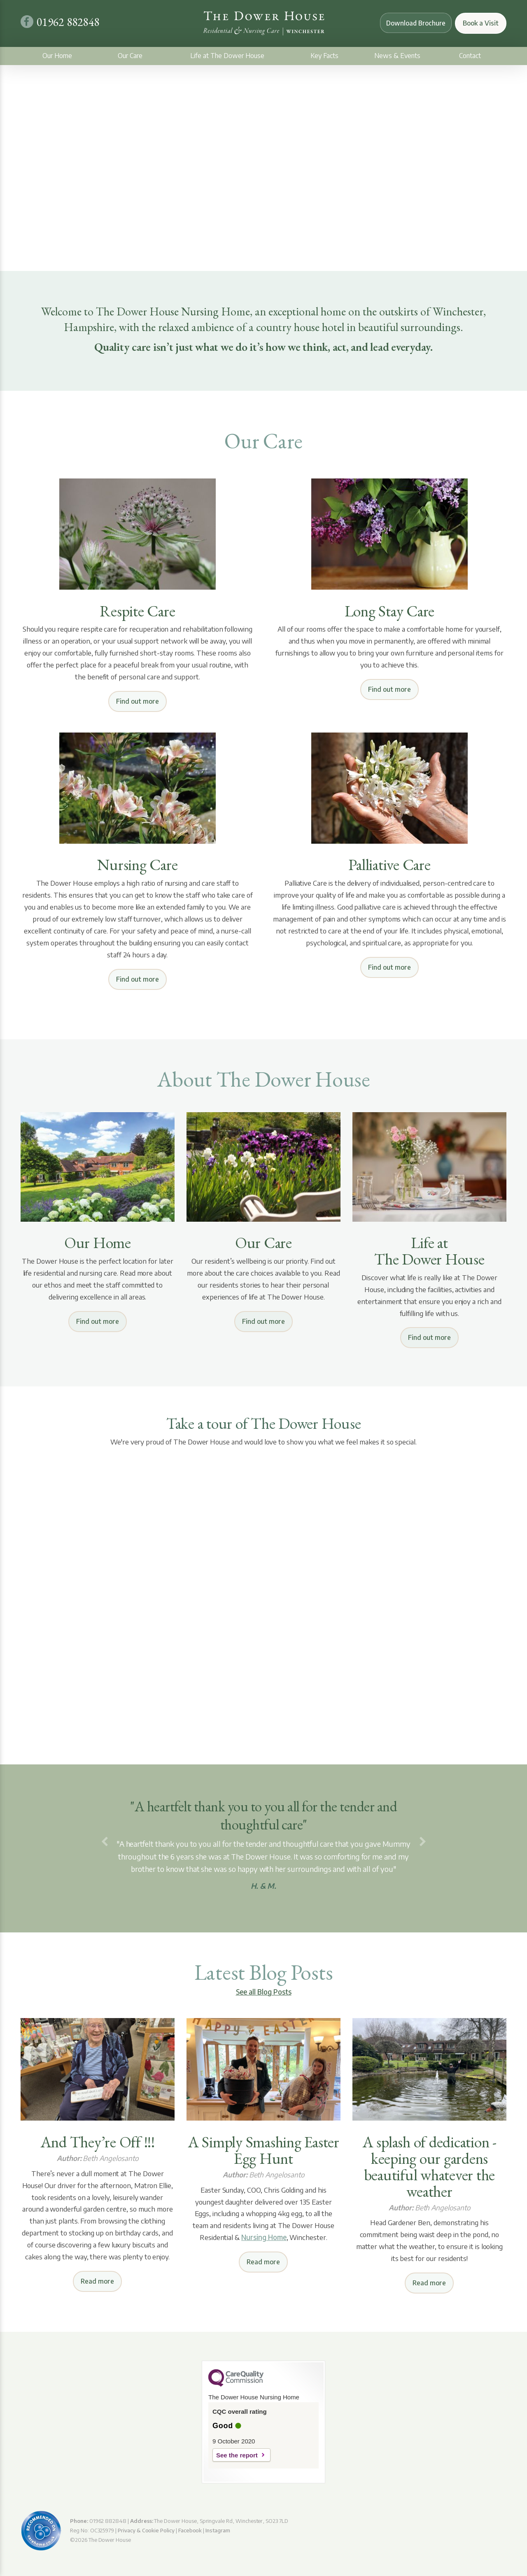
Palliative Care (389, 864)
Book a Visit (481, 23)
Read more (97, 2281)
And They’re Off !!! (97, 2142)
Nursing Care (137, 864)
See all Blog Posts (263, 1991)
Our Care (130, 55)
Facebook (190, 2530)
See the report (237, 2455)
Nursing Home (263, 2237)
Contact (470, 55)
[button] (104, 1842)
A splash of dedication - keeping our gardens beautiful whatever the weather (429, 2167)
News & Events (397, 55)
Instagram (217, 2530)
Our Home (57, 55)
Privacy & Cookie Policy (146, 2530)
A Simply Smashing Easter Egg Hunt (263, 2150)
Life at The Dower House (227, 55)
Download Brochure (412, 23)
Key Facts (324, 55)
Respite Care (137, 611)
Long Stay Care (390, 611)
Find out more (137, 701)
